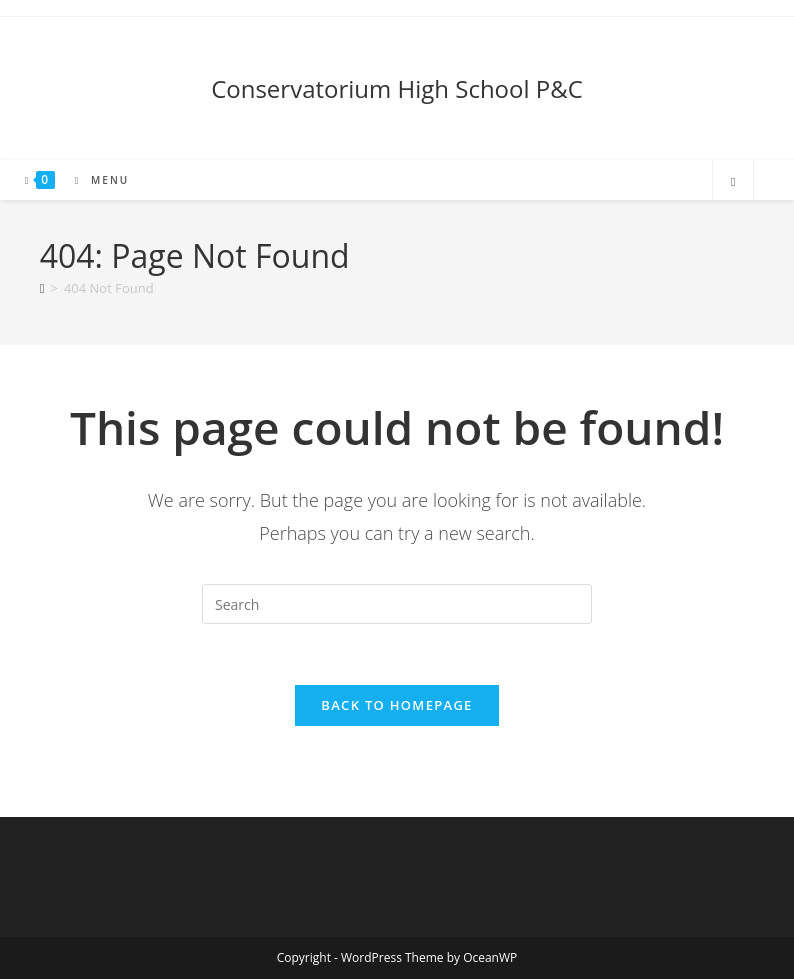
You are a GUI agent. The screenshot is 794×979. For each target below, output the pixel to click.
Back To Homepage (396, 705)
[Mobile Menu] (94, 180)
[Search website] (733, 182)
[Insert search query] (397, 604)
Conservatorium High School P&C (397, 88)
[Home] (42, 288)
